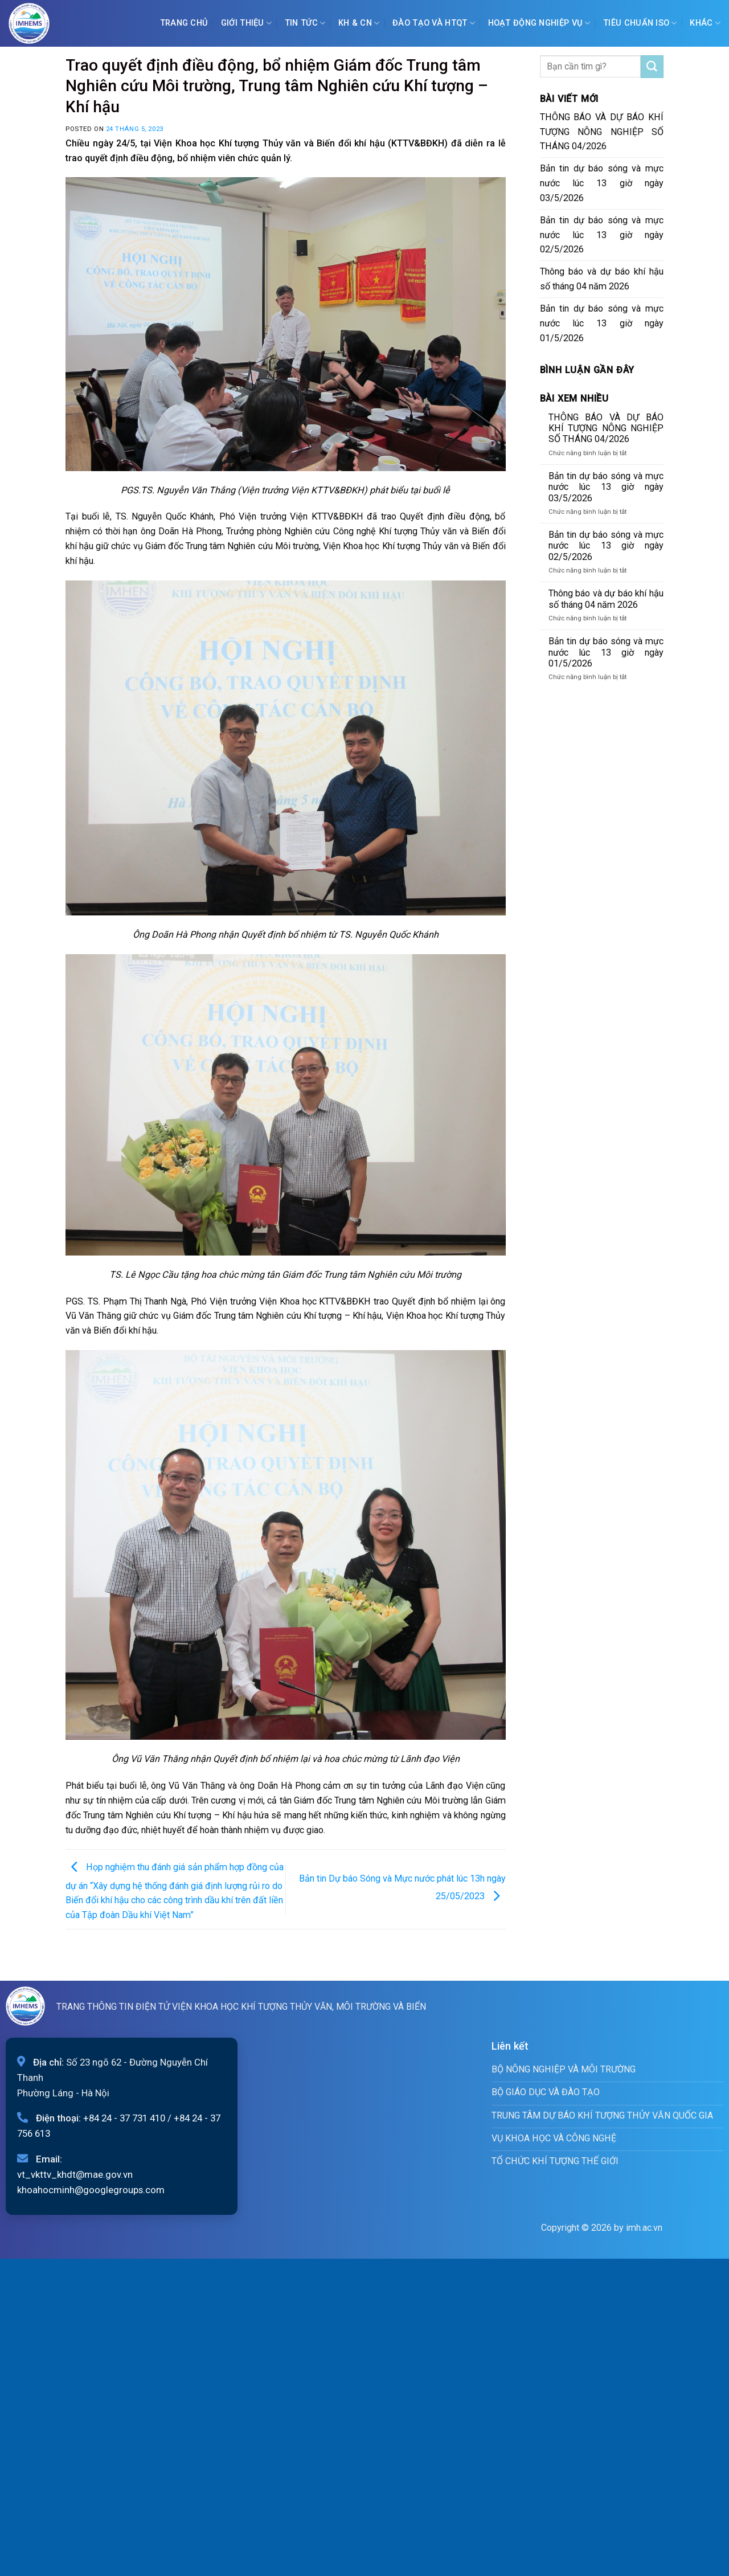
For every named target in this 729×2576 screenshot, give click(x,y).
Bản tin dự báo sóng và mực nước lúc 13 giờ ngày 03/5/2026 (602, 183)
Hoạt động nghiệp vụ (539, 23)
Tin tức (305, 23)
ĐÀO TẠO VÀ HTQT (433, 23)
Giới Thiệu (246, 23)
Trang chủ (184, 23)
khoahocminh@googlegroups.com (91, 2189)
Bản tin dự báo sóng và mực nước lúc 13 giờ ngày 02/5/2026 (602, 235)
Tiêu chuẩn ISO (640, 23)
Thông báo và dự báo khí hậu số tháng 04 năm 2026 (602, 279)
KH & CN (359, 23)
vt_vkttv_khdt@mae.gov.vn (75, 2174)
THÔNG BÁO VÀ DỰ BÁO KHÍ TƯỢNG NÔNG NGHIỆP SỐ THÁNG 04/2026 (602, 132)
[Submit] (652, 66)
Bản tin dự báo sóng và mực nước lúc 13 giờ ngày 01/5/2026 (602, 323)
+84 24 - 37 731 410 (124, 2118)
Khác (705, 23)
